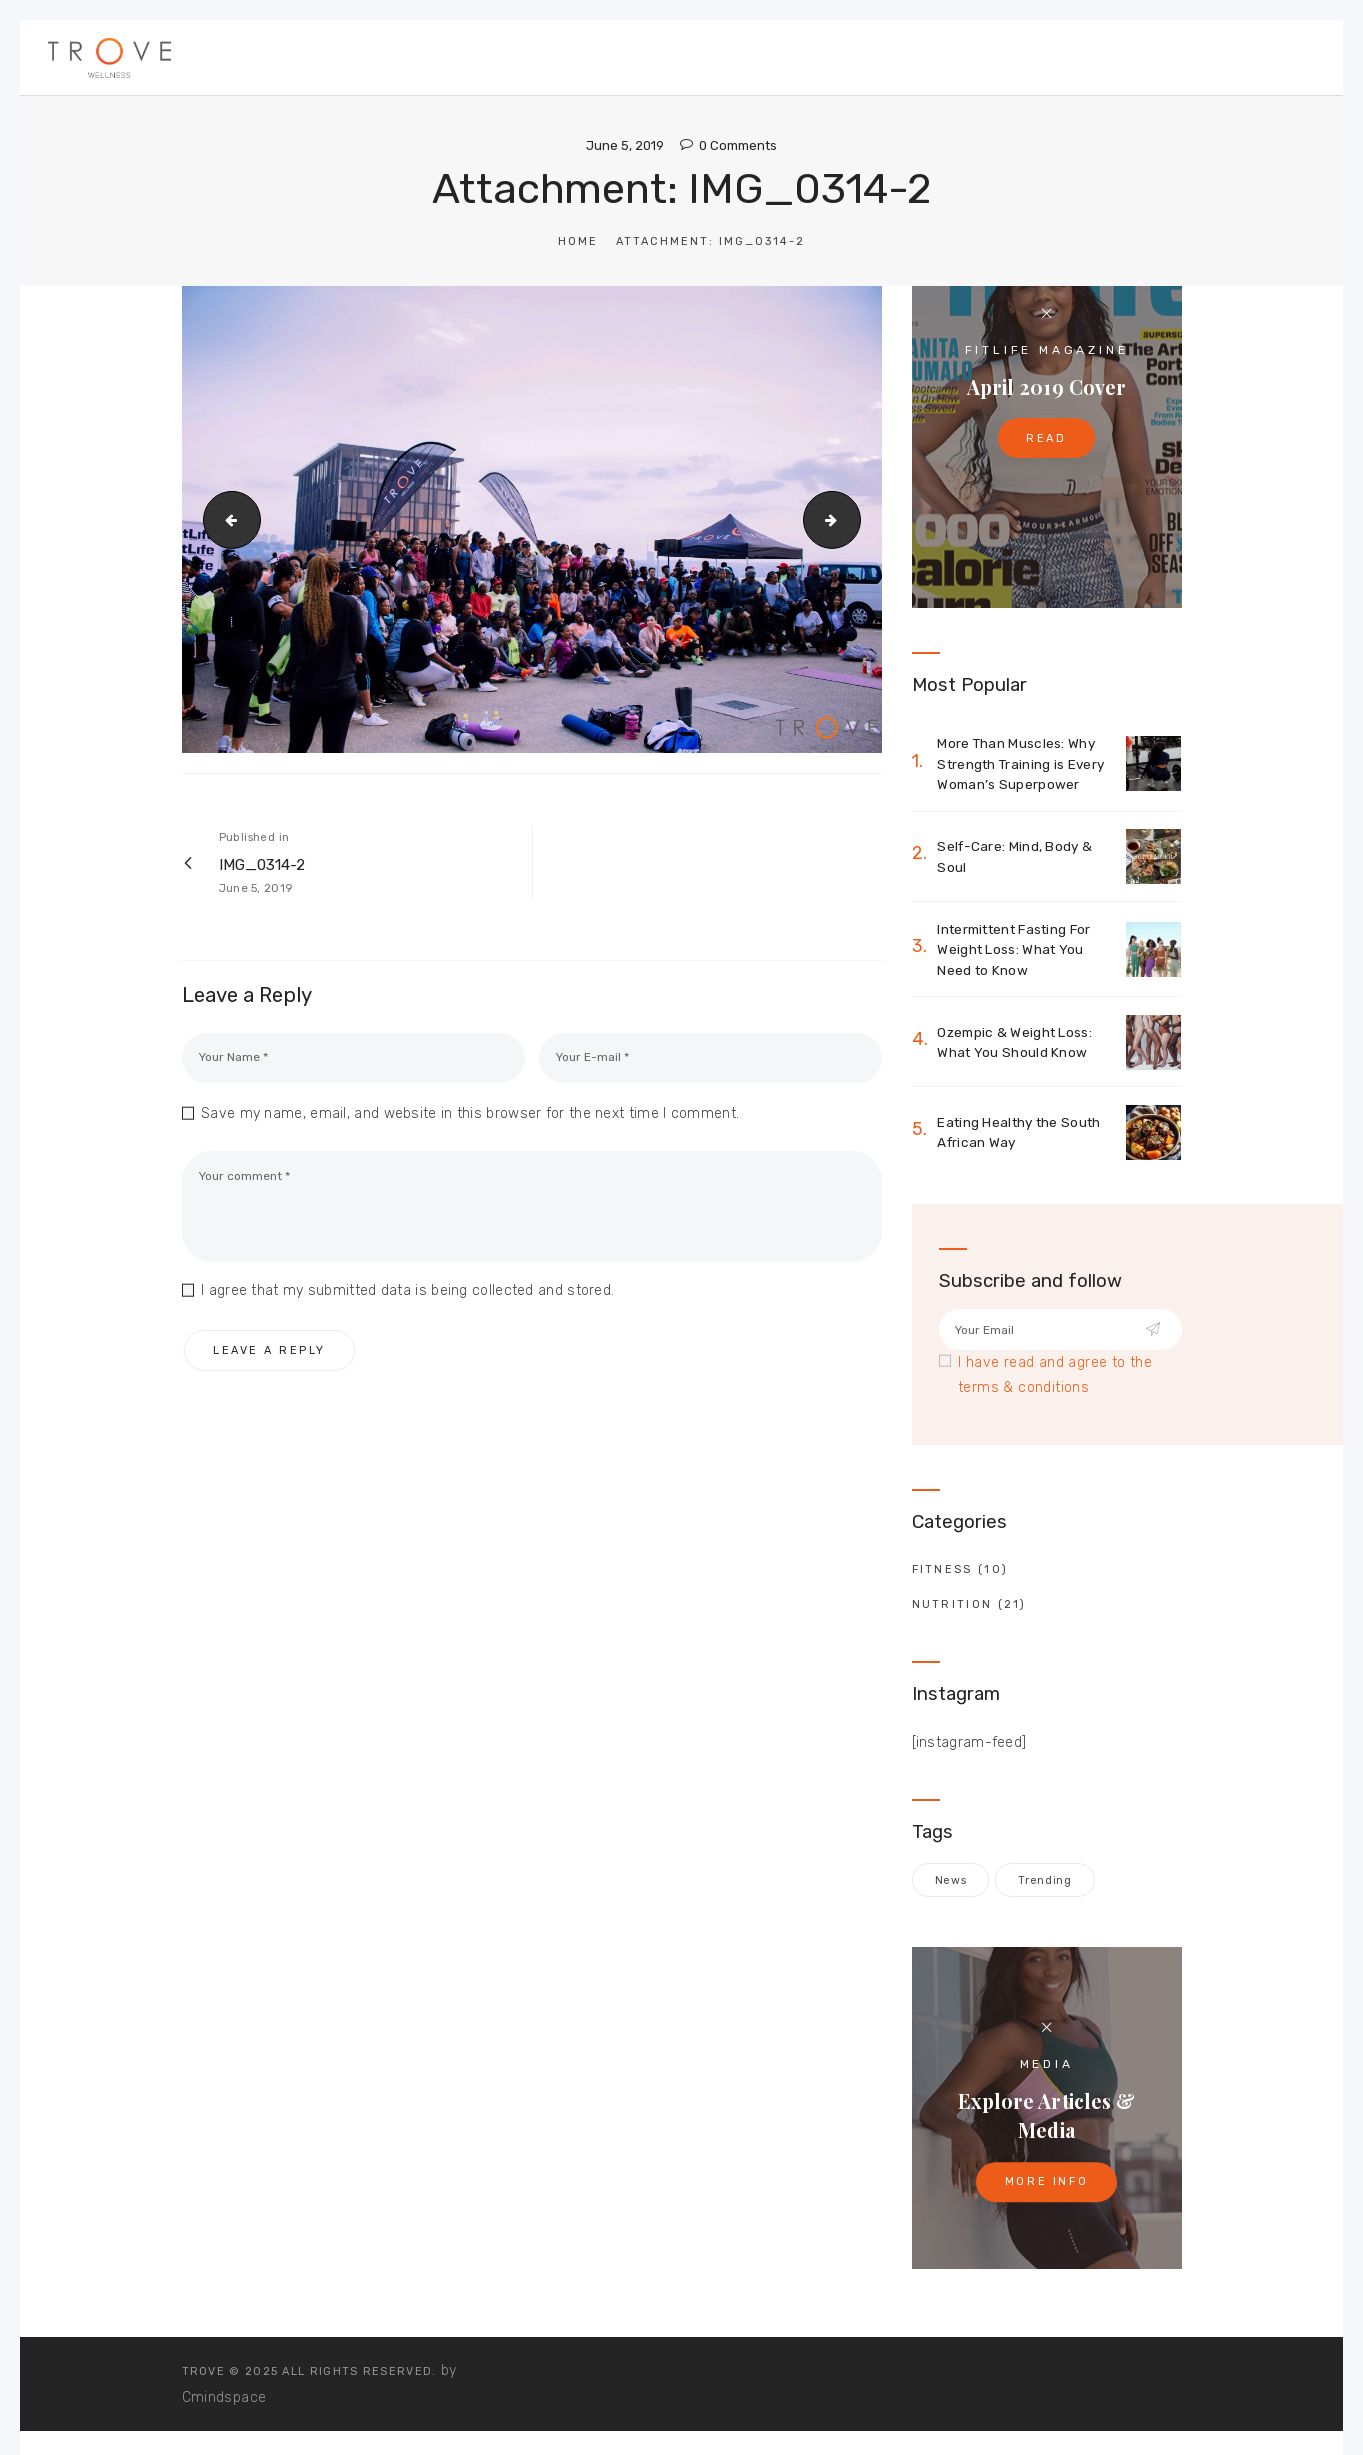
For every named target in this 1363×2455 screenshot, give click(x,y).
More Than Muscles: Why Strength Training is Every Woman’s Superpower (1024, 764)
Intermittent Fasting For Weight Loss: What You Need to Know (1020, 952)
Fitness (942, 1574)
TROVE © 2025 (230, 2376)
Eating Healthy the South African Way (1023, 1137)
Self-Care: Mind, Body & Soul (1016, 859)
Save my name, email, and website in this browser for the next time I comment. (470, 1115)
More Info (1047, 2187)
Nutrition (952, 1608)
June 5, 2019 (625, 145)
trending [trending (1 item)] (1042, 1885)
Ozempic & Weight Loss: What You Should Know (1017, 1047)
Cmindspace (224, 2401)
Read (1046, 440)
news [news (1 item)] (950, 1885)
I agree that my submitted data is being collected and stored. (407, 1292)
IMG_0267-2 (225, 519)
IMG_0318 (853, 519)
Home (578, 241)
